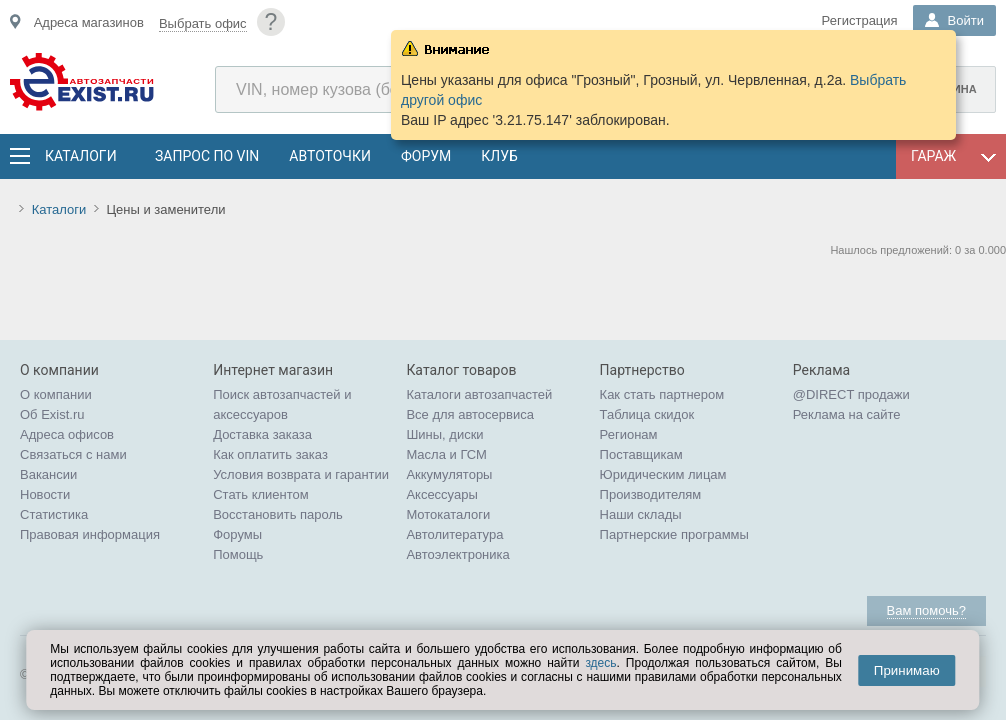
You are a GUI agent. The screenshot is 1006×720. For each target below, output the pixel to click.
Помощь (238, 554)
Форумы (237, 534)
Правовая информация (90, 534)
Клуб (499, 156)
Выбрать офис (203, 23)
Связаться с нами (73, 454)
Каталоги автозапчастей (479, 394)
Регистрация (860, 20)
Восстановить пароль (278, 514)
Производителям (651, 494)
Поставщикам (641, 454)
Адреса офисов (67, 434)
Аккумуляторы (449, 474)
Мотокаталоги (448, 514)
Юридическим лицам (663, 474)
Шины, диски (444, 434)
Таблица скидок (647, 414)
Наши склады (641, 514)
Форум (426, 156)
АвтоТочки (330, 156)
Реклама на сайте (847, 414)
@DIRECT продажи (851, 394)
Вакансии (48, 474)
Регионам (629, 434)
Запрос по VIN (207, 156)
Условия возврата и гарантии (301, 474)
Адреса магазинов (89, 22)
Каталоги (80, 156)
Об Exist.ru (52, 414)
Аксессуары (441, 494)
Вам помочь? (926, 610)
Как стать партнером (662, 394)
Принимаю (907, 670)
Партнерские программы (674, 534)
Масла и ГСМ (446, 454)
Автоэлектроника (457, 554)
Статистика (54, 514)
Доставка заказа (262, 434)
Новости (45, 494)
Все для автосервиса (470, 414)
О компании (56, 394)
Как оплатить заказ (270, 454)
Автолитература (454, 534)
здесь (600, 663)
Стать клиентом (261, 494)
